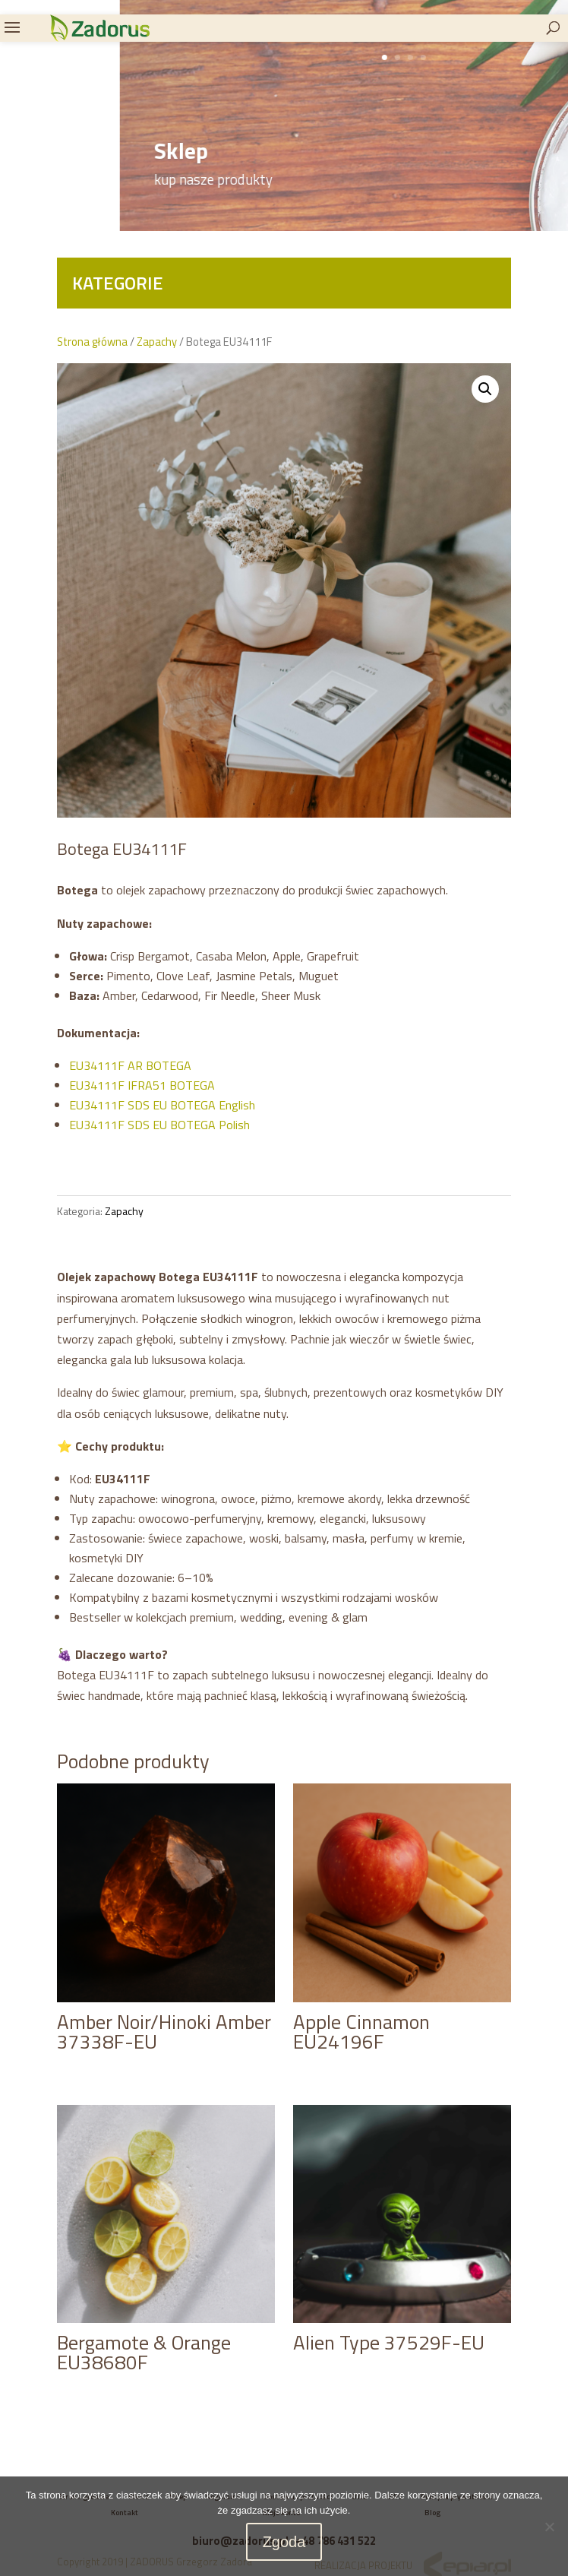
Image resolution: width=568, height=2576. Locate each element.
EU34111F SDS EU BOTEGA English (162, 1105)
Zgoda (284, 2541)
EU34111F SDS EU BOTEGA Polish (159, 1125)
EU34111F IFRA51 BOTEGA (143, 1085)
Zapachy (157, 341)
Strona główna (92, 341)
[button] (485, 389)
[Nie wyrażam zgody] (549, 2526)
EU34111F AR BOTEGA (130, 1065)
